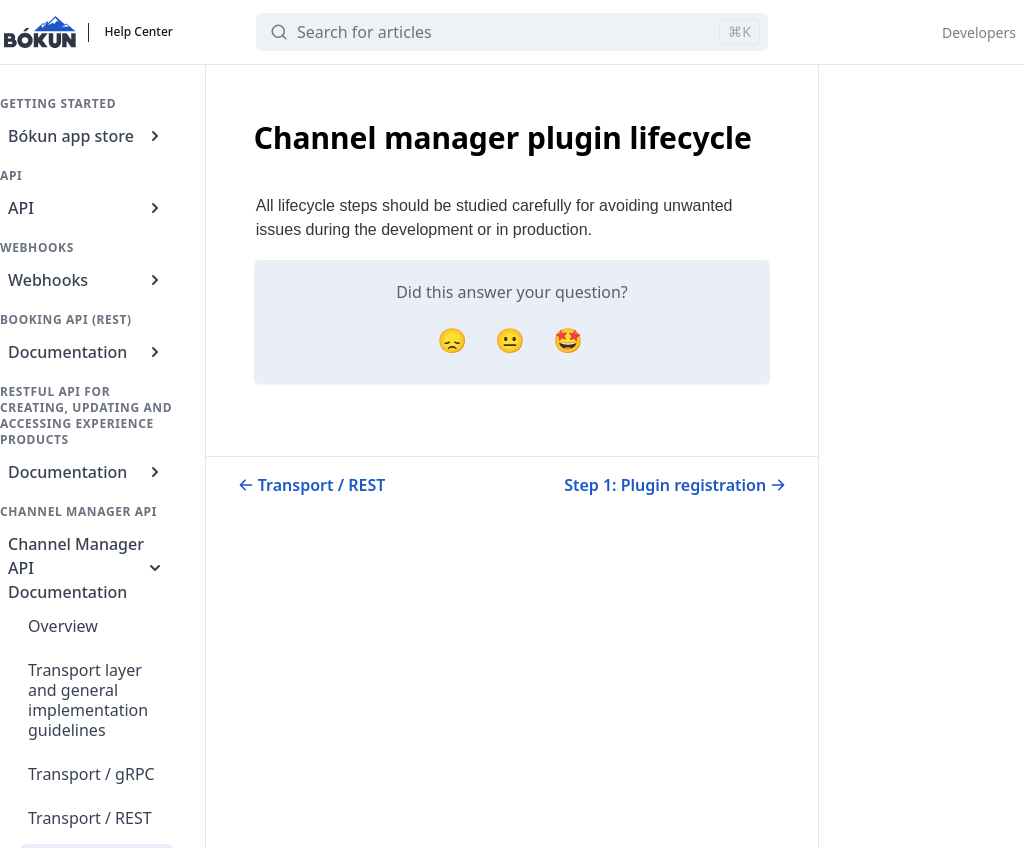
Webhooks (86, 280)
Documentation (86, 352)
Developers (979, 32)
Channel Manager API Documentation (86, 568)
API (86, 208)
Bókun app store (86, 136)
